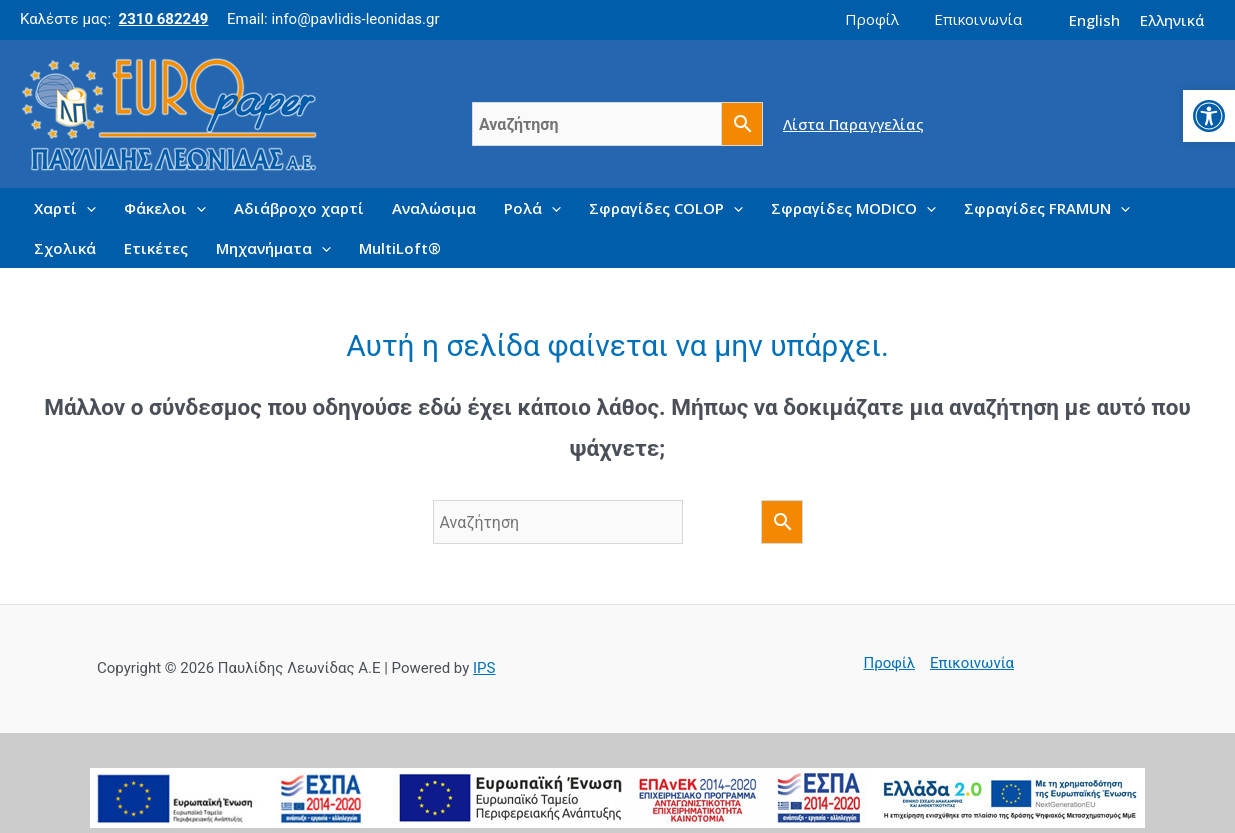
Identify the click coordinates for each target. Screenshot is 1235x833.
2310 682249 (164, 19)
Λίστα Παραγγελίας (853, 123)
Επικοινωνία (972, 663)
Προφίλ (890, 663)
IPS (484, 668)
